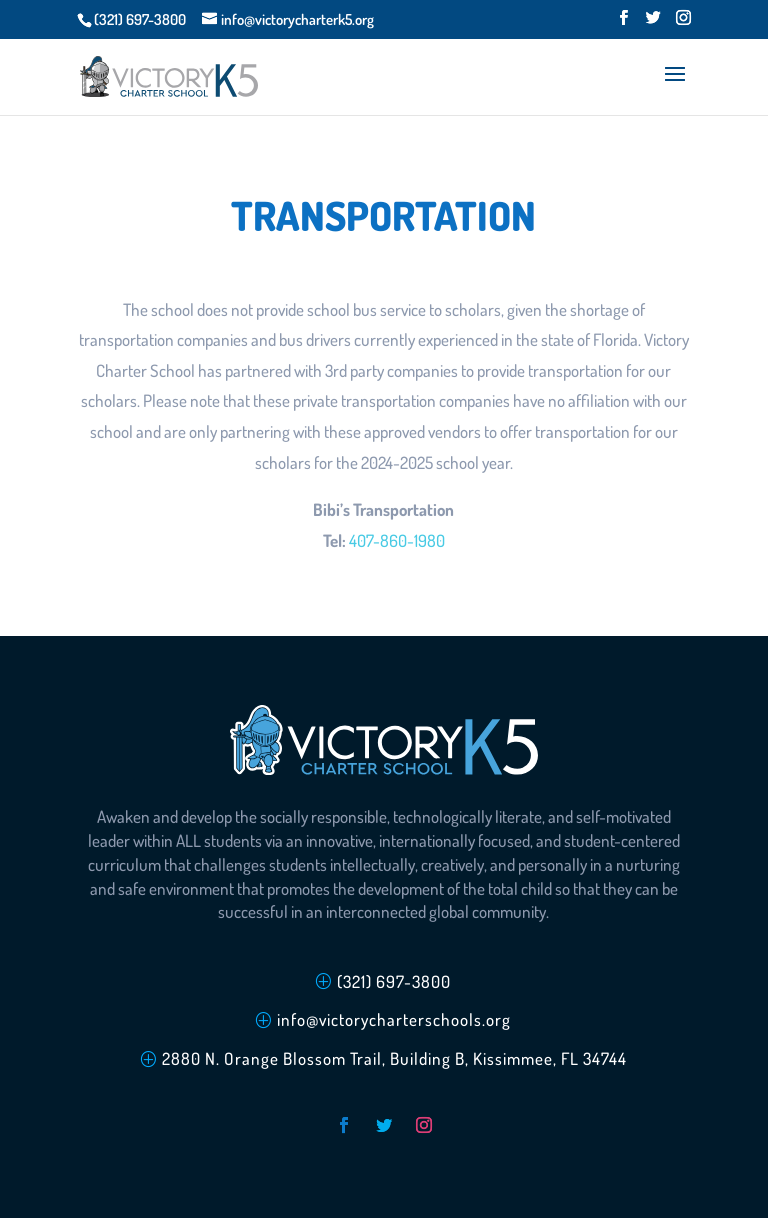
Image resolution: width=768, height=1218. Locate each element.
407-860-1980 (397, 540)
